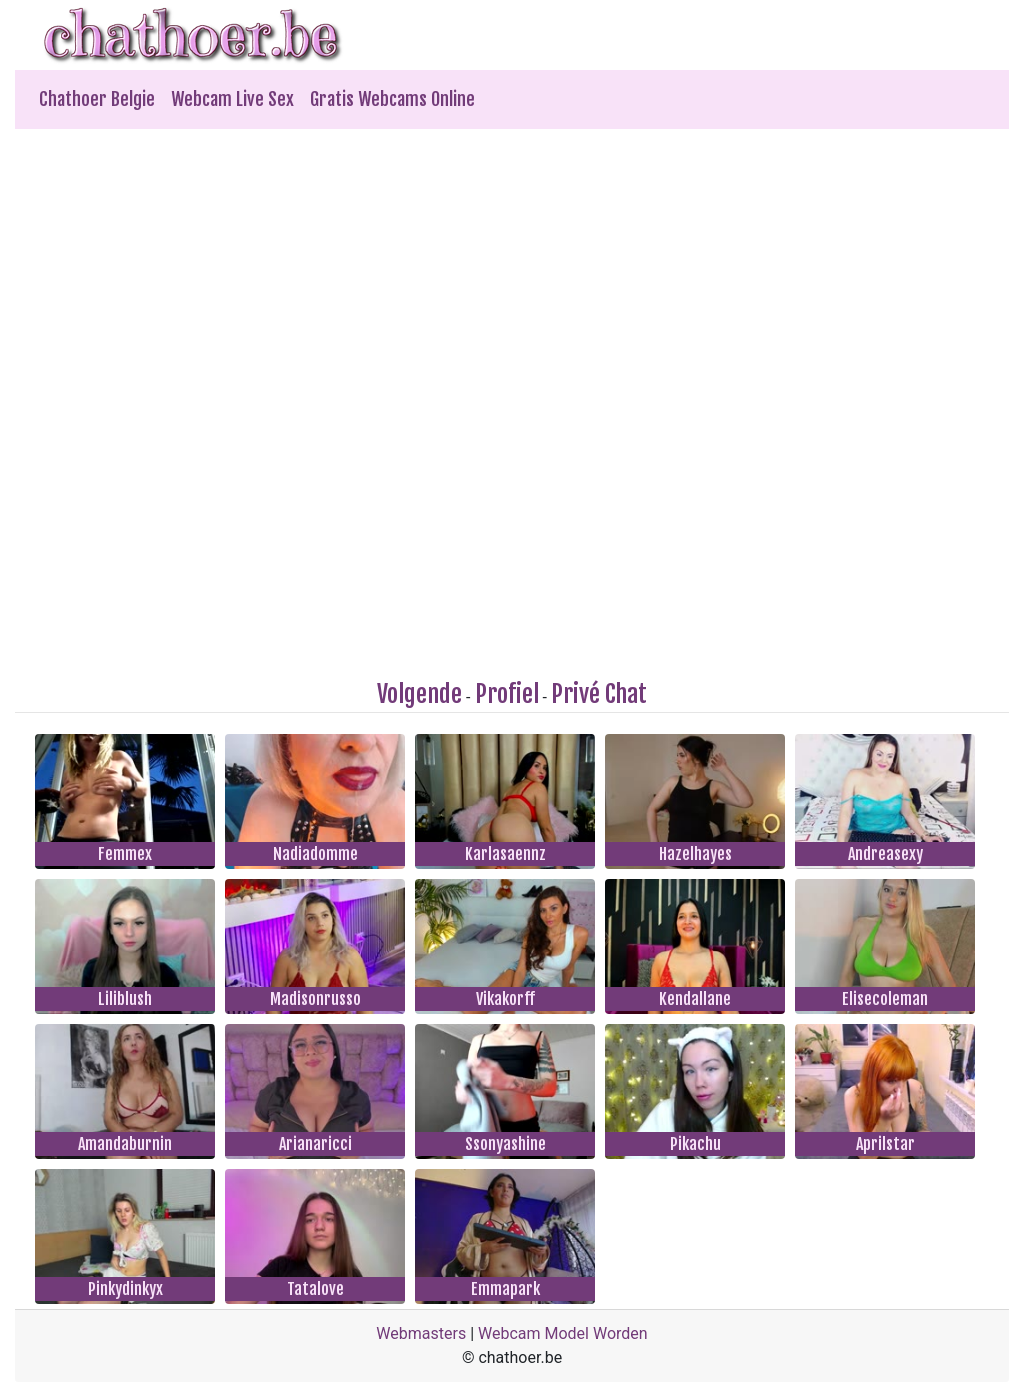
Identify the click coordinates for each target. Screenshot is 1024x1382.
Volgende (419, 694)
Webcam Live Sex (232, 99)
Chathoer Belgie (97, 99)
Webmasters (421, 1333)
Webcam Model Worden (563, 1333)
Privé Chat (599, 694)
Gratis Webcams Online (392, 99)
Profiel (507, 694)
